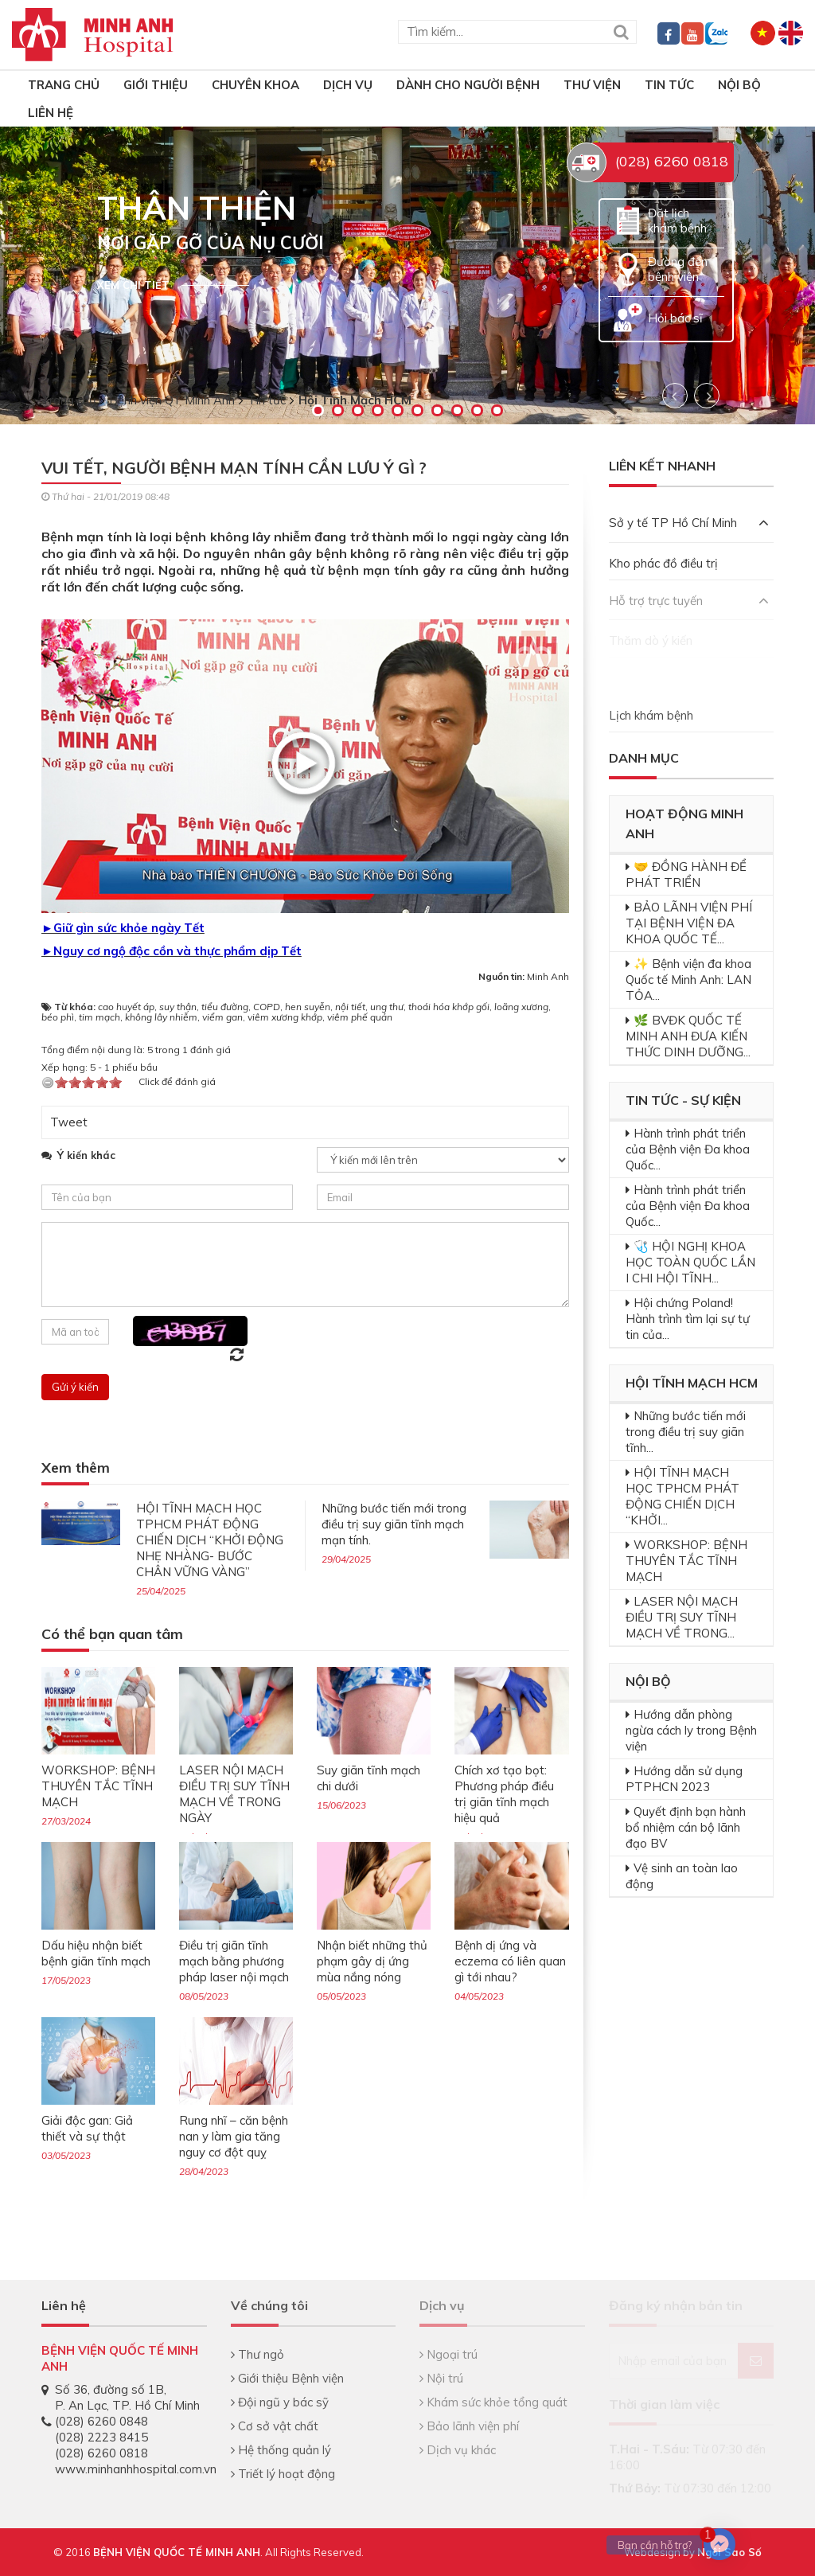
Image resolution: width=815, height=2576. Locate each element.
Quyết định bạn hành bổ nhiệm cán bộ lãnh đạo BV (686, 1827)
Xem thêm (75, 1468)
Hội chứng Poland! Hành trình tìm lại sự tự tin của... (688, 1318)
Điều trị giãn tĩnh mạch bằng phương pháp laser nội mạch (234, 1961)
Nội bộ (739, 84)
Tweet (69, 1122)
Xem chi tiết (133, 285)
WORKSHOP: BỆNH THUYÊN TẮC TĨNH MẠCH (98, 1785)
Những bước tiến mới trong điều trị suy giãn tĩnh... (686, 1431)
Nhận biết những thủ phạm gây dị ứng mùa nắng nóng (372, 1961)
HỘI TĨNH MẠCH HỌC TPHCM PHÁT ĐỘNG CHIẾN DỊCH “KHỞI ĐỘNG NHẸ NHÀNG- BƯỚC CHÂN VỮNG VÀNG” (209, 1540)
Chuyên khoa (255, 84)
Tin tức (669, 84)
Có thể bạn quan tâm (112, 1634)
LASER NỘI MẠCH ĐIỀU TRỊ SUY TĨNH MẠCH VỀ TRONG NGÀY (234, 1793)
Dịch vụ (347, 84)
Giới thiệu (155, 84)
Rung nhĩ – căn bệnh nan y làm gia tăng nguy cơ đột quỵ (233, 2136)
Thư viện (592, 84)
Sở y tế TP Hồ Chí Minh (689, 522)
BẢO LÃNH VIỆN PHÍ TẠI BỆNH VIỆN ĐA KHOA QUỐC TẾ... (689, 923)
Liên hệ (50, 112)
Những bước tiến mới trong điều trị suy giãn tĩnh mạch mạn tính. (394, 1524)
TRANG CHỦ (63, 84)
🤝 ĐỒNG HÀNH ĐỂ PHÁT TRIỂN (686, 874)
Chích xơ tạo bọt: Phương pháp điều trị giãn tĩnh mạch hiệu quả (504, 1793)
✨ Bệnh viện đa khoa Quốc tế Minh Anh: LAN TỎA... (688, 979)
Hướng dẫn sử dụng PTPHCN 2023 (684, 1778)
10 (497, 410)
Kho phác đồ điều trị (663, 563)
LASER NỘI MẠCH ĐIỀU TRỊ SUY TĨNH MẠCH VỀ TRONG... (682, 1617)
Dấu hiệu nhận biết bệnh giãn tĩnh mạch (95, 1953)
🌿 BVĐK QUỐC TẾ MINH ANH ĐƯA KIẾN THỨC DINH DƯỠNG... (688, 1036)
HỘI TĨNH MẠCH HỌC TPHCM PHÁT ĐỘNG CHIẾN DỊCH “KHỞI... (682, 1496)
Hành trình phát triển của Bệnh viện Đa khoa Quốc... (688, 1149)
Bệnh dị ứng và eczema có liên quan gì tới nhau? (510, 1961)
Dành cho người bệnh (468, 84)
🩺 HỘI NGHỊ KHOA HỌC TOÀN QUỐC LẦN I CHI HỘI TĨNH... (690, 1262)
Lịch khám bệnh (651, 715)
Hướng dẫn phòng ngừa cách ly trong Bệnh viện (691, 1730)
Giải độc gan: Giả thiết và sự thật (87, 2128)
